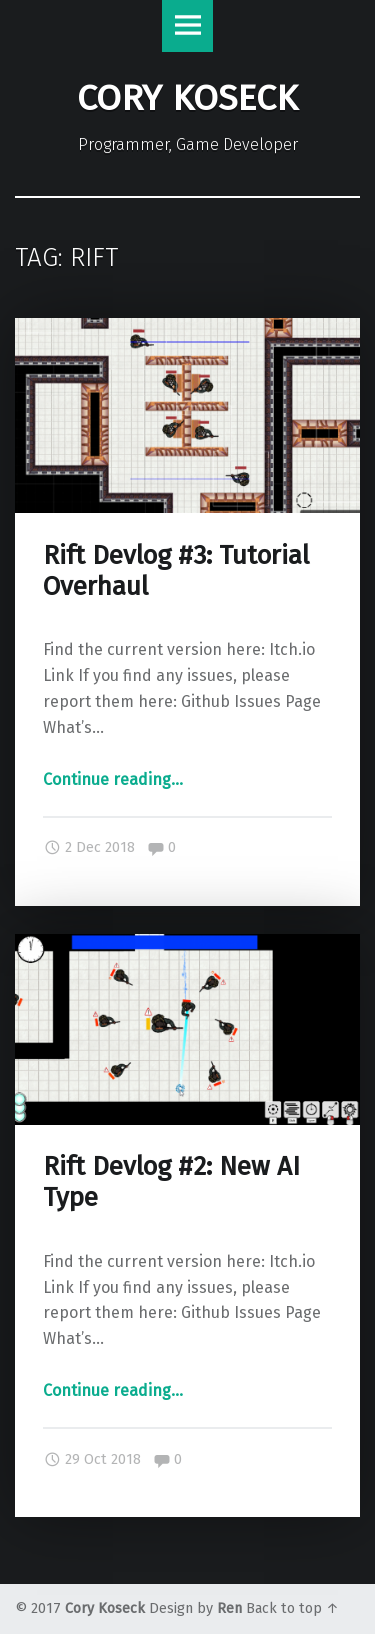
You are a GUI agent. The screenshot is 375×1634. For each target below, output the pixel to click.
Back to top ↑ (292, 1608)
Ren (229, 1608)
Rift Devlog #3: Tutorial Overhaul (176, 571)
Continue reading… (113, 779)
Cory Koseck (105, 1608)
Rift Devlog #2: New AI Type (171, 1182)
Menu (188, 26)
